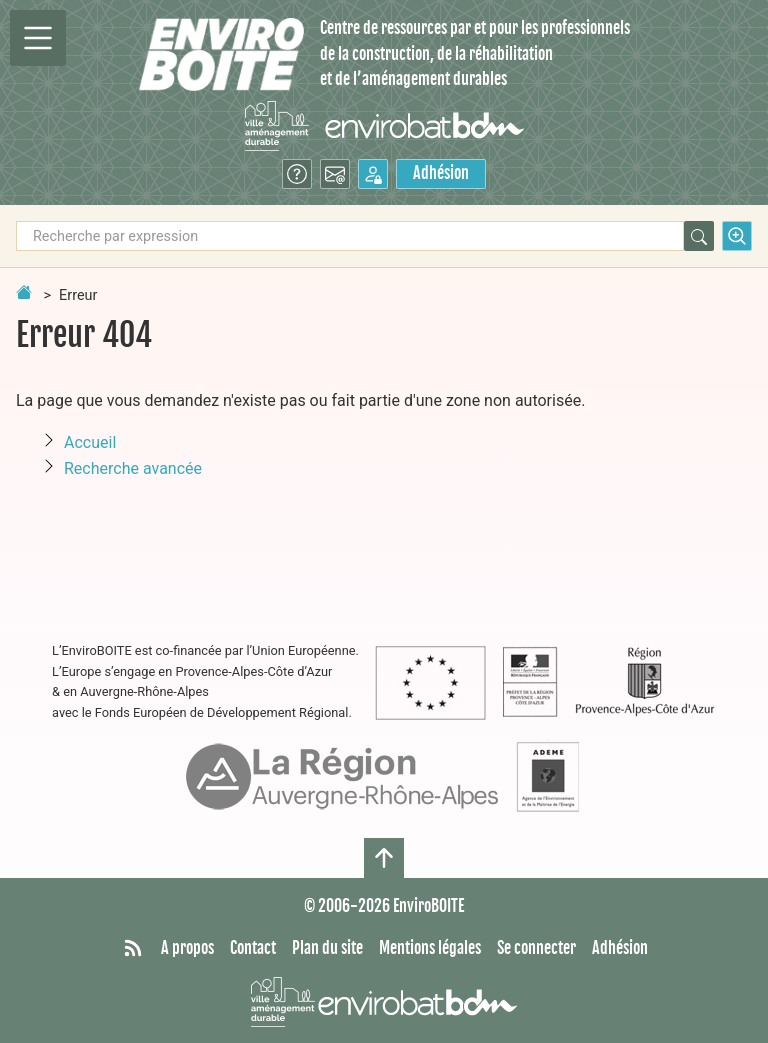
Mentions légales (430, 948)
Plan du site (327, 948)
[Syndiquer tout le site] (133, 949)
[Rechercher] (699, 236)
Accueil (90, 442)
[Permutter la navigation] (38, 38)
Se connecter (536, 948)
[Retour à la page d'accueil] (24, 292)
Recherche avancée (133, 468)
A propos (187, 948)
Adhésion (441, 173)
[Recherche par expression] (350, 236)
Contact (253, 948)
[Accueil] (221, 54)
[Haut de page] (384, 858)
